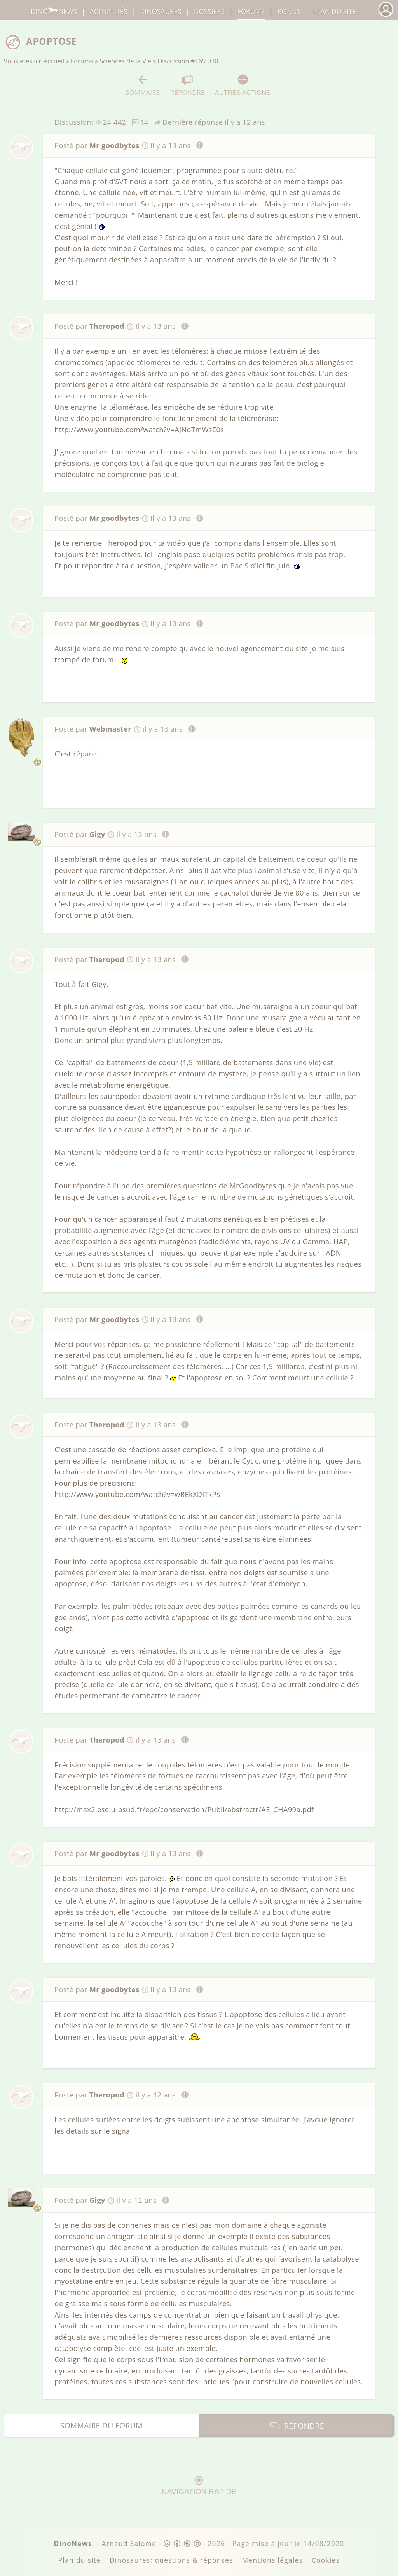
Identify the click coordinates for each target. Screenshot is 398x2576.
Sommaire (143, 85)
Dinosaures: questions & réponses (171, 2560)
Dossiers (209, 11)
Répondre (187, 85)
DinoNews (54, 11)
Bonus (288, 11)
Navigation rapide (199, 2486)
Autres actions (243, 85)
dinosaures (160, 11)
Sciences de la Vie (125, 61)
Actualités (108, 11)
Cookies (326, 2560)
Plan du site (334, 11)
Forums (82, 61)
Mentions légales (272, 2560)
